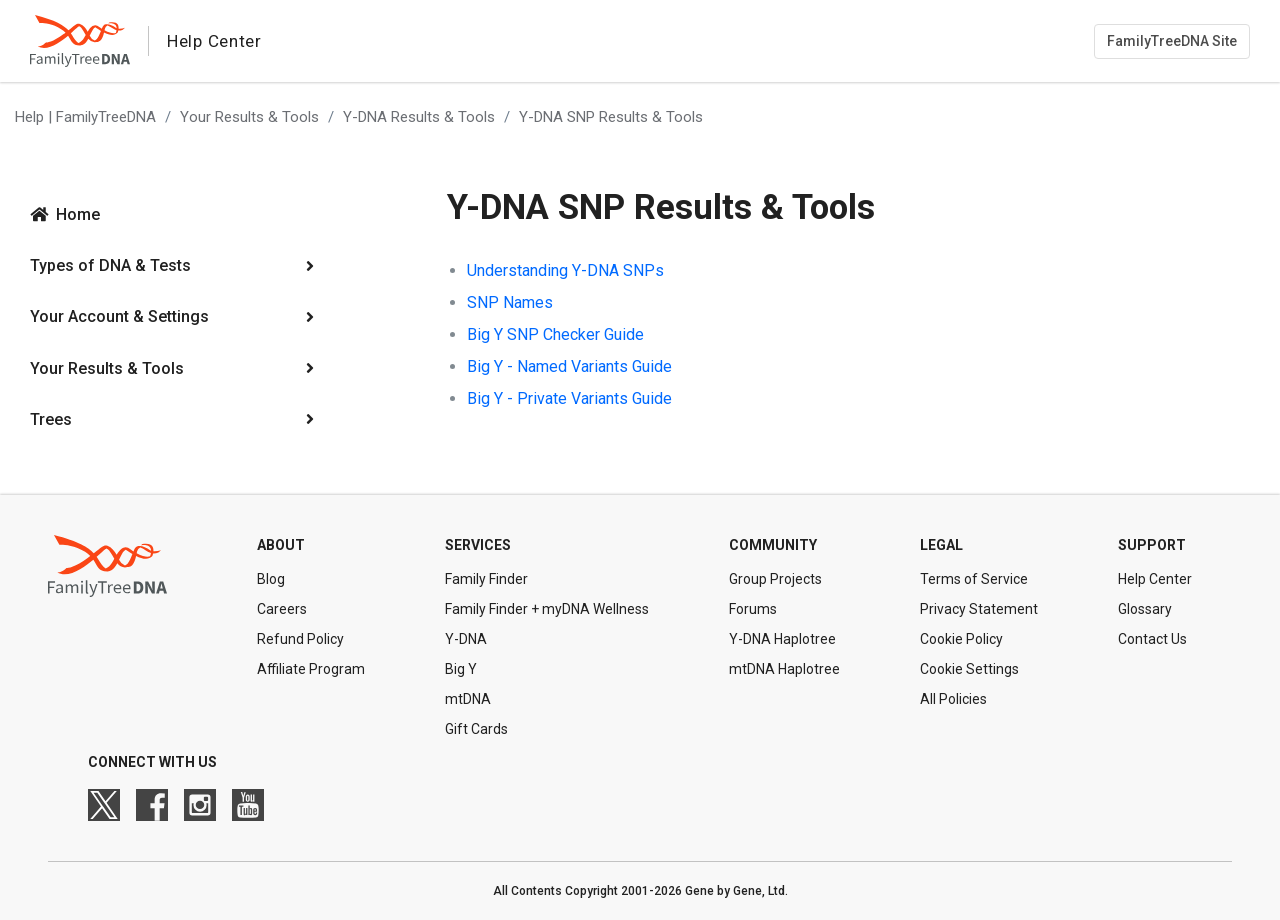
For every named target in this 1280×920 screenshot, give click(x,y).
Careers (282, 609)
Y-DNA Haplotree (782, 639)
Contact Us (1152, 639)
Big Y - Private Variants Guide (569, 398)
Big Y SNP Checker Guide (555, 334)
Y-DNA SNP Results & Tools (611, 117)
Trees (51, 419)
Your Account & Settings (119, 316)
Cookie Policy (961, 639)
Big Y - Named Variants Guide (569, 366)
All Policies (953, 699)
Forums (753, 609)
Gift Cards (476, 729)
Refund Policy (300, 639)
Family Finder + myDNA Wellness (547, 609)
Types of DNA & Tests (110, 265)
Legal (941, 545)
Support (1152, 545)
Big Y (461, 669)
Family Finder (486, 579)
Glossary (1145, 609)
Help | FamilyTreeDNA (85, 117)
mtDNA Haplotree (784, 669)
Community (773, 545)
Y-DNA (466, 639)
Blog (271, 579)
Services (478, 545)
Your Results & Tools (249, 117)
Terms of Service (974, 579)
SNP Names (510, 302)
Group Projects (775, 579)
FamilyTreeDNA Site (1172, 41)
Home (78, 214)
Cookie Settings (969, 669)
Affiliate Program (311, 669)
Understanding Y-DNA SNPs (565, 270)
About (281, 545)
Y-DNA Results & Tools (419, 117)
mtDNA (468, 699)
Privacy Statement (979, 609)
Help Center (1155, 579)
